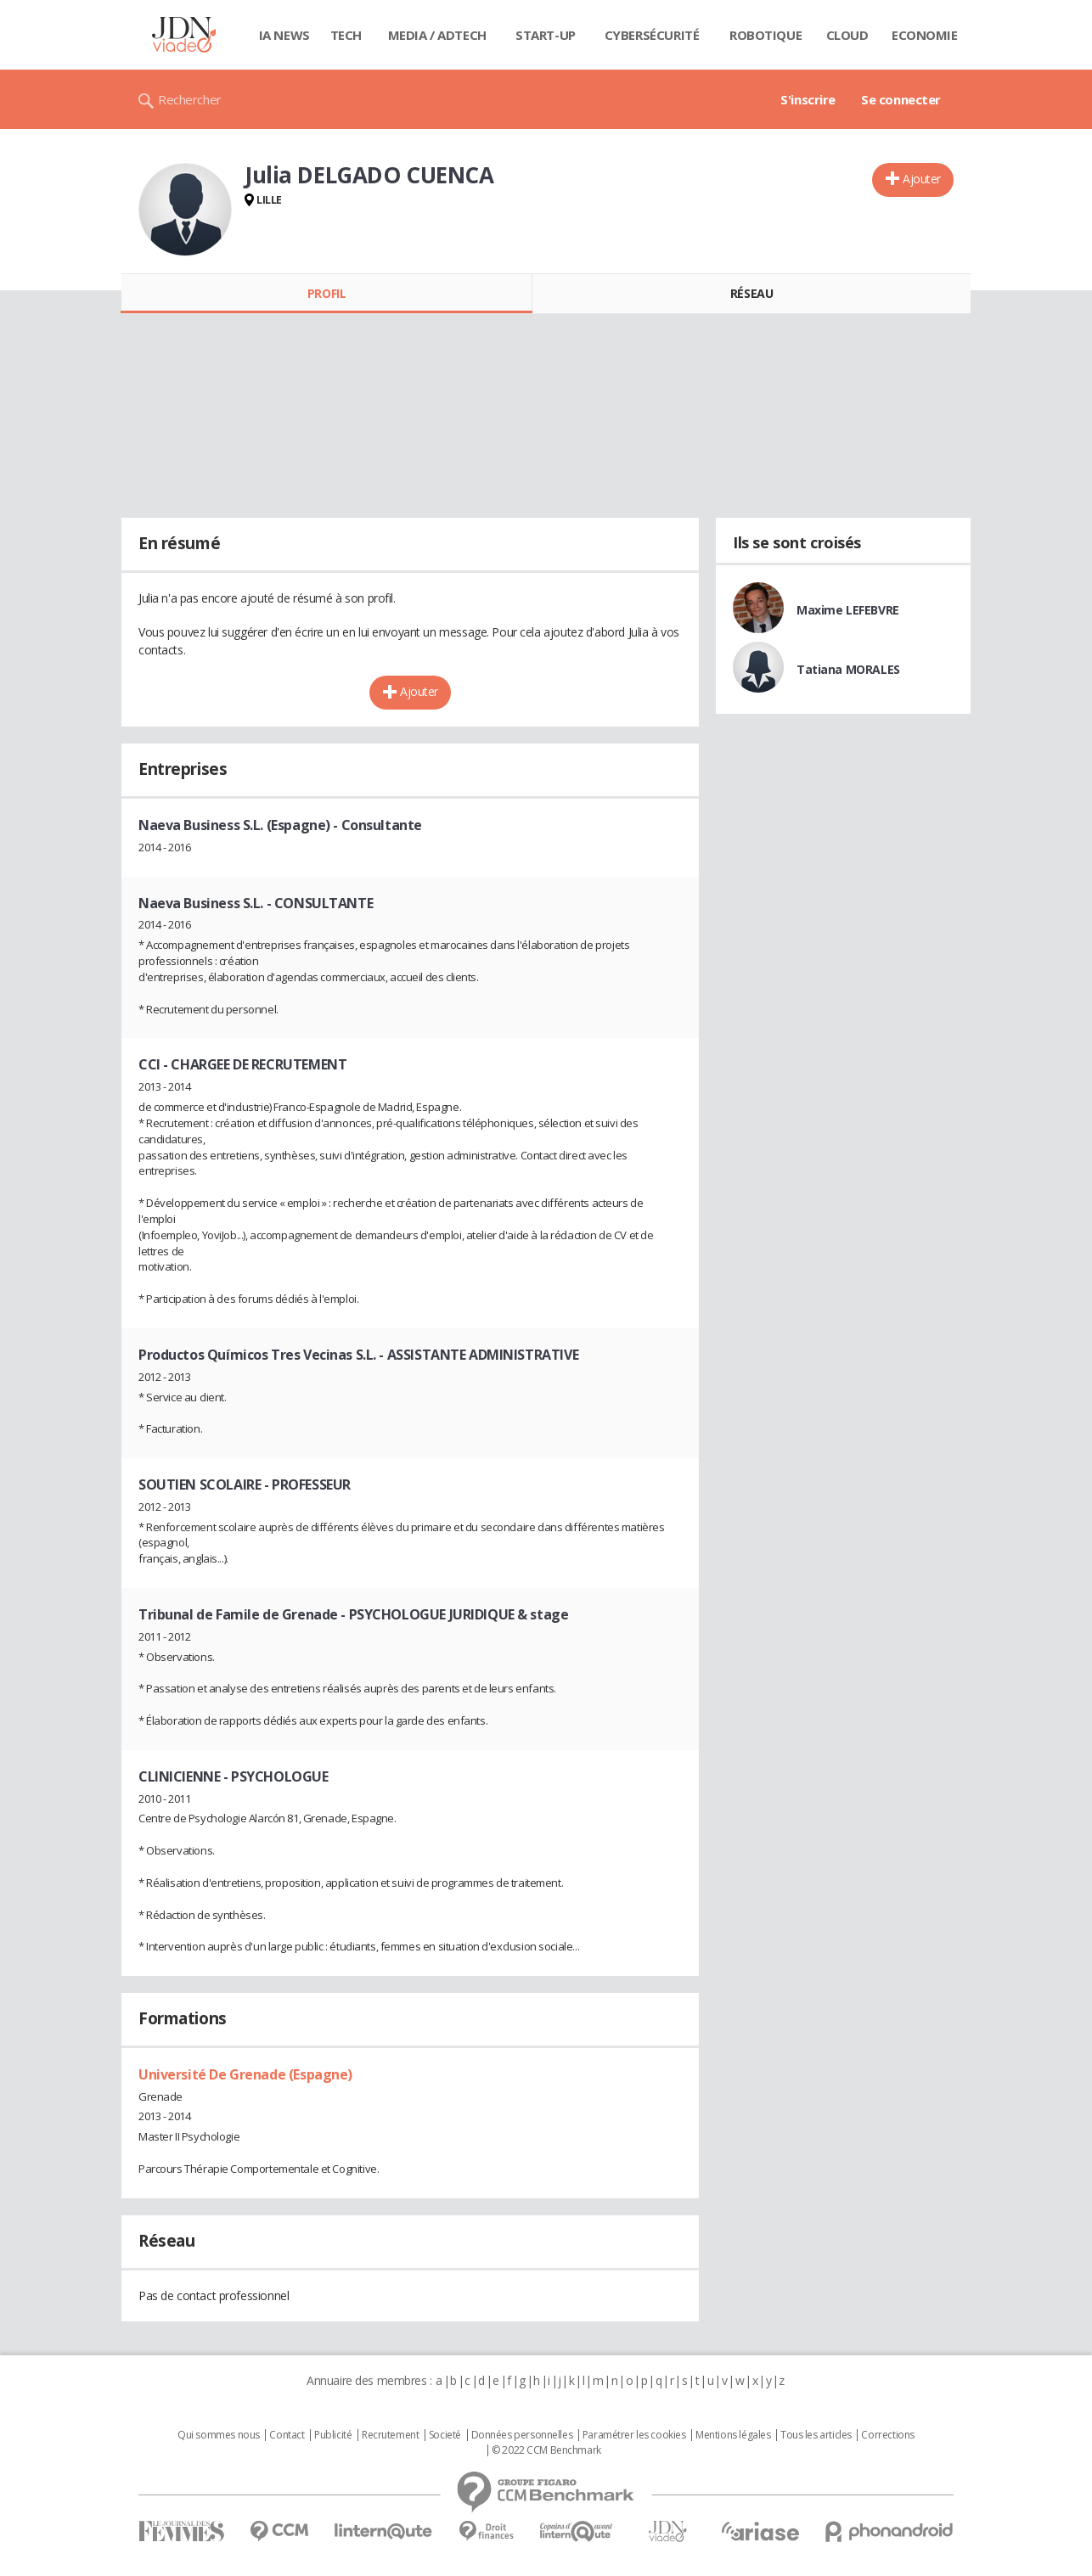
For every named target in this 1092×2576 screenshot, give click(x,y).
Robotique (765, 34)
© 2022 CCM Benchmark (546, 2450)
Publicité (333, 2435)
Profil (326, 293)
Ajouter (922, 179)
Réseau (751, 293)
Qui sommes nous (218, 2435)
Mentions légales (732, 2435)
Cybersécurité (652, 34)
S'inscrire (808, 99)
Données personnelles (522, 2435)
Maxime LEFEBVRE (847, 610)
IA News (284, 34)
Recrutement (390, 2435)
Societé (445, 2435)
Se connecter (901, 99)
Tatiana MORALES (848, 669)
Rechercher (190, 99)
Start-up (545, 34)
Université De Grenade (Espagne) (245, 2074)
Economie (925, 34)
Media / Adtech (437, 34)
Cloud (847, 34)
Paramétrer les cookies (634, 2435)
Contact (286, 2435)
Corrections (887, 2435)
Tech (346, 34)
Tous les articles (816, 2435)
